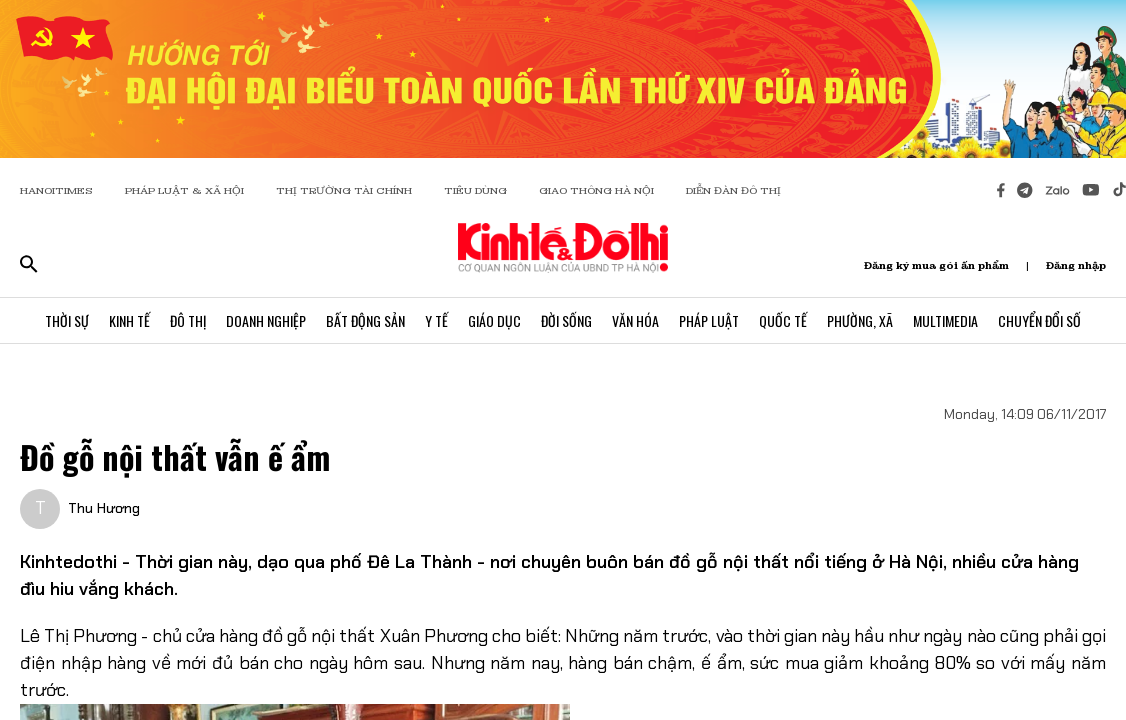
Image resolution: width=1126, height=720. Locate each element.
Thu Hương (104, 508)
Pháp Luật (709, 320)
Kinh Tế (129, 320)
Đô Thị (188, 320)
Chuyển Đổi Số (1039, 320)
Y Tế (436, 320)
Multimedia (945, 320)
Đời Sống (566, 320)
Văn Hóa (635, 320)
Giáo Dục (494, 320)
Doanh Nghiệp (266, 320)
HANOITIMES (56, 190)
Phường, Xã (860, 320)
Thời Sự (67, 320)
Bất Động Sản (365, 320)
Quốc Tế (783, 320)
